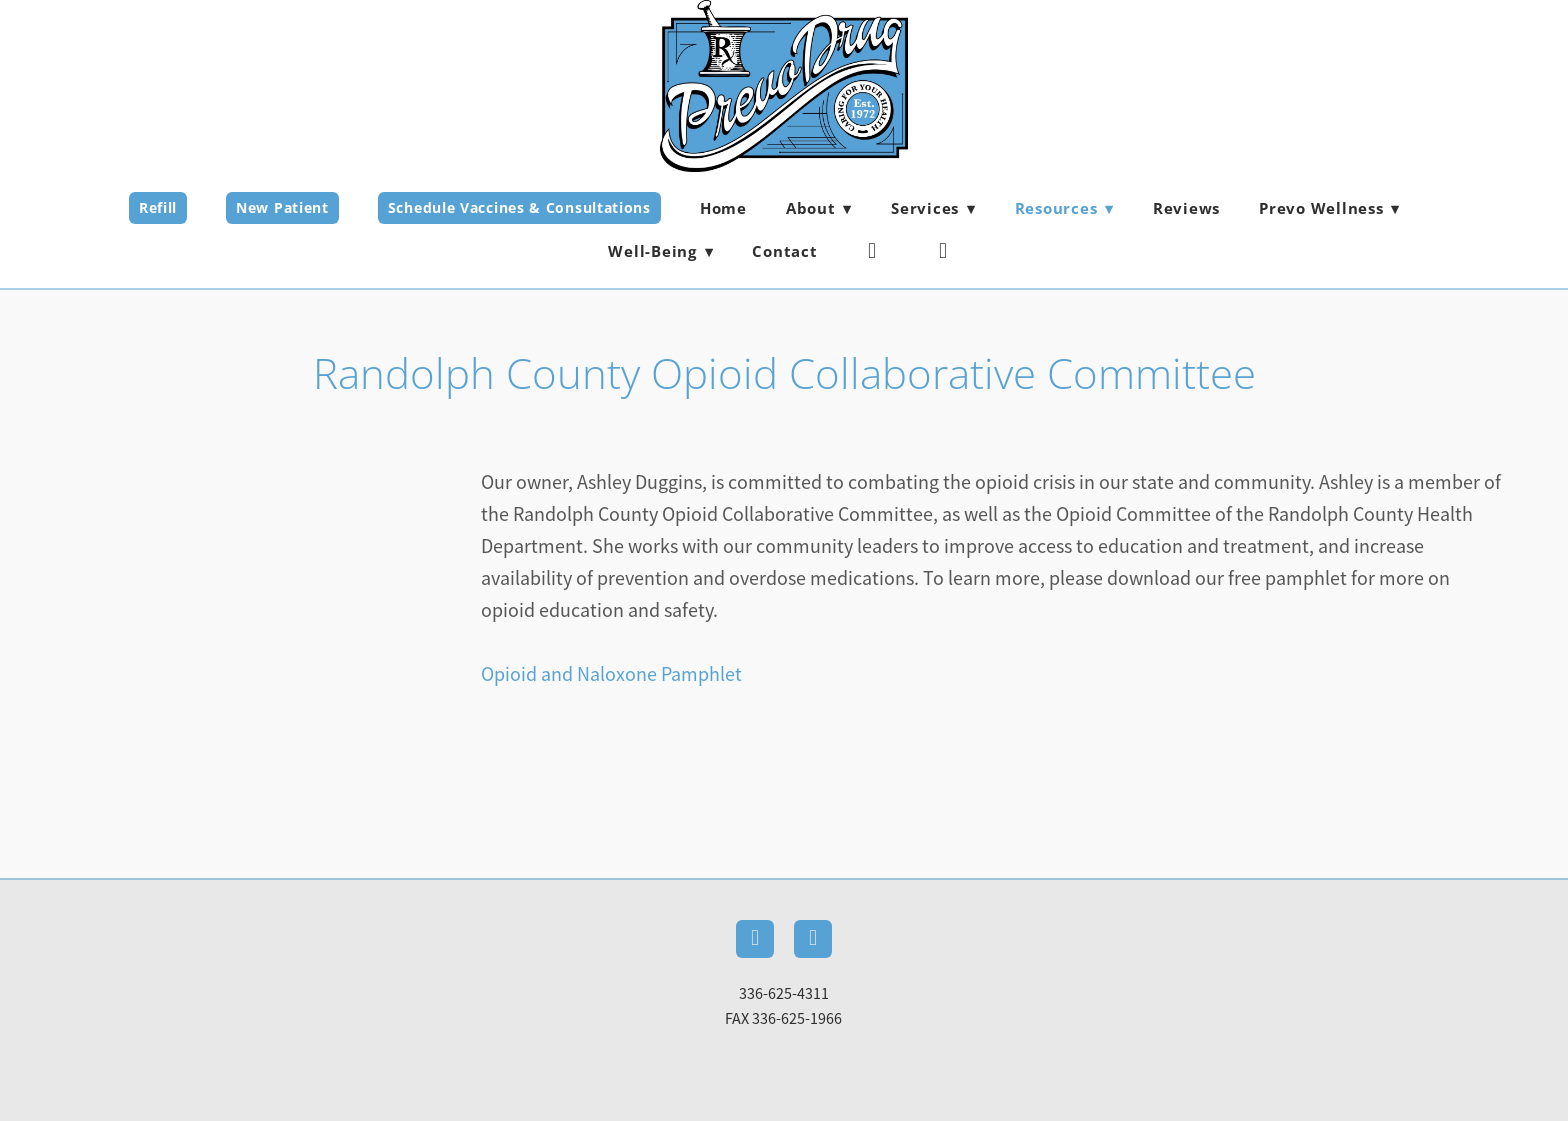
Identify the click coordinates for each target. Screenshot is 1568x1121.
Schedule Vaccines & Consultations (519, 207)
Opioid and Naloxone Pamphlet (611, 674)
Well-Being (660, 251)
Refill (158, 207)
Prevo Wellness (1329, 208)
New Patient (282, 207)
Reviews (1186, 208)
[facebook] (873, 251)
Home (723, 208)
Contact (784, 251)
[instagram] (944, 251)
